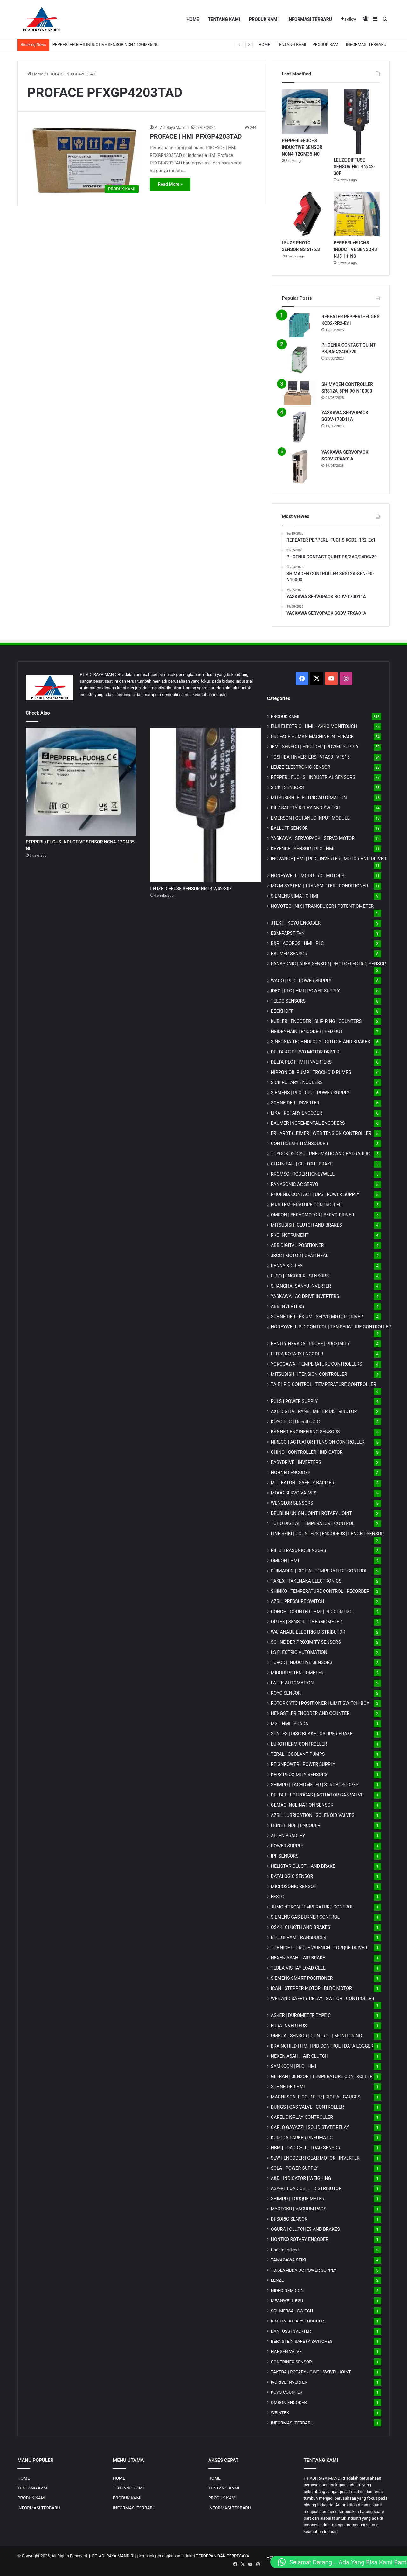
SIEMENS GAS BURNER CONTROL (305, 1917)
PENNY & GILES (287, 1265)
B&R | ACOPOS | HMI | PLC (297, 943)
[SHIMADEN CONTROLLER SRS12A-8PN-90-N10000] (299, 393)
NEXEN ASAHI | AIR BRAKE (298, 1957)
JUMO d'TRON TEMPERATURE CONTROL (312, 1906)
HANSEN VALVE (286, 2351)
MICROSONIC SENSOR (294, 1886)
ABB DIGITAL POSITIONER (297, 1245)
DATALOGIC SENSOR (292, 1876)
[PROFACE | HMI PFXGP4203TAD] (84, 160)
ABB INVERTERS (287, 1306)
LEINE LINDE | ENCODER (296, 1825)
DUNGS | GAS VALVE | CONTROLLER (307, 2107)
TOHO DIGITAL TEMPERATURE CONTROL (313, 1523)
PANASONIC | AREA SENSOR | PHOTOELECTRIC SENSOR (328, 963)
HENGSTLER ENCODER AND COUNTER (310, 1713)
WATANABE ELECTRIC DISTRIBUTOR (308, 1631)
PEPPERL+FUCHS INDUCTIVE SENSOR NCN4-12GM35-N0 (302, 147)
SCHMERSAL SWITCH (292, 2310)
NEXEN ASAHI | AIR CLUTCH (299, 2056)
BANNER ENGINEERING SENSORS (305, 1431)
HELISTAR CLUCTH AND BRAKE (303, 1866)
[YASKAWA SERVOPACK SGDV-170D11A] (299, 427)
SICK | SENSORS (287, 787)
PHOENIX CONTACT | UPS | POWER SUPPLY (315, 1194)
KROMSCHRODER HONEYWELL (303, 1174)
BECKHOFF (282, 1011)
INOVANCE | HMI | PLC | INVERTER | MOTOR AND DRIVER (328, 858)
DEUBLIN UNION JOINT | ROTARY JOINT (311, 1513)
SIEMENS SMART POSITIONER (302, 1978)
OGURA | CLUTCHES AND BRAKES (305, 2229)
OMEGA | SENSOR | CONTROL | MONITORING (316, 2035)
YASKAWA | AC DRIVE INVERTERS (305, 1296)
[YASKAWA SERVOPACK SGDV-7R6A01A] (299, 466)
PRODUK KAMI (264, 19)
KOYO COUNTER (286, 2392)
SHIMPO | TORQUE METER (298, 2198)
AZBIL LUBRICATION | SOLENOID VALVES (313, 1815)
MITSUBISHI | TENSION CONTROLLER (309, 1374)
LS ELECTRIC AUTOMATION (299, 1652)
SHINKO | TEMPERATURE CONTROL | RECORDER (320, 1591)
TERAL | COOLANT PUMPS (298, 1754)
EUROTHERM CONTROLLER (299, 1743)
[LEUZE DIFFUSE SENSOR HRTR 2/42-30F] (357, 121)
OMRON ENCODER (289, 2402)
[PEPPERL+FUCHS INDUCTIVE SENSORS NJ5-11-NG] (357, 214)
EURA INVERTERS (289, 2025)
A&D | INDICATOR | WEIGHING (301, 2178)
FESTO (278, 1896)
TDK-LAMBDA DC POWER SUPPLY (303, 2269)
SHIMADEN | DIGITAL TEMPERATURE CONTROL (319, 1570)
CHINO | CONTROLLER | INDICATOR (307, 1452)
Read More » (170, 184)
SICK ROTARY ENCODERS (297, 1082)
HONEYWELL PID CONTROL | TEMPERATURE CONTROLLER (331, 1326)
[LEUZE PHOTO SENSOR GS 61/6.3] (305, 214)
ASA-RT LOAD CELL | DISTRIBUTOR (306, 2188)
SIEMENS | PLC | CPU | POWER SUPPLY (310, 1092)
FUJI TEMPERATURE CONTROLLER (306, 1204)
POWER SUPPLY (287, 1845)
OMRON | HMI (285, 1560)
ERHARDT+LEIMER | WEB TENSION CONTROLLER (321, 1133)
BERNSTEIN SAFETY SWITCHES (302, 2341)
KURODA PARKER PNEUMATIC (302, 2137)
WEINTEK (280, 2412)
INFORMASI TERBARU (309, 19)
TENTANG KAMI (224, 19)
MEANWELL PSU (287, 2300)
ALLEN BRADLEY (288, 1835)
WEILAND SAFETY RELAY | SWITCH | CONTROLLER (322, 1998)
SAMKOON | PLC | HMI (293, 2066)
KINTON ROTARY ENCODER (297, 2320)
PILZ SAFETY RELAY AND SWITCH (306, 807)
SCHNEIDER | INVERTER (295, 1102)
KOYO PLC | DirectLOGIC (295, 1421)
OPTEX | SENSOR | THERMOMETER (306, 1621)
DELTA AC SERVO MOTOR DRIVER (305, 1051)
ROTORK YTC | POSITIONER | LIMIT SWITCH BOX (320, 1703)
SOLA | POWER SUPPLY (294, 2168)
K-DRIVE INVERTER (289, 2381)
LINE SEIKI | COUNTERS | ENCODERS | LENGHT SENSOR (327, 1533)
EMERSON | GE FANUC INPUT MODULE (310, 818)
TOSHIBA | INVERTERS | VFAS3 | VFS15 (310, 757)
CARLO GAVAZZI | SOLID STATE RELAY (310, 2127)
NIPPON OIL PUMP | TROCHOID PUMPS (311, 1072)
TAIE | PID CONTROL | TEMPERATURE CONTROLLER (323, 1384)
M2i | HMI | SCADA (289, 1723)
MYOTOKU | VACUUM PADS (299, 2208)
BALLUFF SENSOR (289, 828)
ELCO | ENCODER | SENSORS (300, 1275)
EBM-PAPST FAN (288, 933)
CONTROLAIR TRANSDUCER (299, 1143)
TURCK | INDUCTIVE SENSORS (301, 1662)
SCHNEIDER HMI (288, 2086)
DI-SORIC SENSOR (289, 2219)
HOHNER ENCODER (291, 1472)
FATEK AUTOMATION (292, 1682)
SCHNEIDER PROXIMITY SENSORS (306, 1642)
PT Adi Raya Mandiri (172, 127)
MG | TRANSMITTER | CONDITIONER (319, 885)
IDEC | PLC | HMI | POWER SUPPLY (305, 990)
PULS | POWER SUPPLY (294, 1401)
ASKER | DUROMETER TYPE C (301, 2015)
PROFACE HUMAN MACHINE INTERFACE (312, 736)
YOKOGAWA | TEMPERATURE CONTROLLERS (316, 1364)
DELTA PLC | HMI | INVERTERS (301, 1062)
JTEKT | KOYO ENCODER (296, 923)
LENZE (277, 2280)
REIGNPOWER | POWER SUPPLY (303, 1764)
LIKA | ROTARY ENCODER (296, 1113)
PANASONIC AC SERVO (294, 1184)
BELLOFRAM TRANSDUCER (298, 1937)
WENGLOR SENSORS (292, 1503)
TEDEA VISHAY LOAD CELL (298, 1967)
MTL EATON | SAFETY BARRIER (302, 1482)
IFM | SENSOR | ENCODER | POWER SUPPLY (315, 746)
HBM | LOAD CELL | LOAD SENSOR (305, 2147)
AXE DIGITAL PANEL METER (314, 1411)
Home (35, 74)
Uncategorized (285, 2249)
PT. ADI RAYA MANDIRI (113, 2555)
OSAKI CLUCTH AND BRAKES (300, 1927)
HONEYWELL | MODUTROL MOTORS (307, 875)
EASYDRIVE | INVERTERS (296, 1462)
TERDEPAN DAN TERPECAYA (222, 2555)
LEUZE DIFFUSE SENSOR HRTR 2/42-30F (354, 167)
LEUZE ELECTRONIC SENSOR (300, 767)
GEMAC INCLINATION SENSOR (302, 1805)
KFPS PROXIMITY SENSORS (299, 1774)
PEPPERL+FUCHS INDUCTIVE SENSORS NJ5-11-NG (355, 249)
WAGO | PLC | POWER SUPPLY (301, 980)
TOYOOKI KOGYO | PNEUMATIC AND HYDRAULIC (320, 1153)
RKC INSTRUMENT (290, 1235)
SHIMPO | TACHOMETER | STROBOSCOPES (315, 1784)
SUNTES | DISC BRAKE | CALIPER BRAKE (312, 1733)
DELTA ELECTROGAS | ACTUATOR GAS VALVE (317, 1794)
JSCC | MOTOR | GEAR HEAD (300, 1255)
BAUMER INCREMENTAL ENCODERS (308, 1123)
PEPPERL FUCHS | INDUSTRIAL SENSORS (313, 777)
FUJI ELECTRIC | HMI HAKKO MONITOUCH (314, 726)
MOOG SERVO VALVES (294, 1492)
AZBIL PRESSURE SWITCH (297, 1601)
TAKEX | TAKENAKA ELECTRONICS (306, 1581)
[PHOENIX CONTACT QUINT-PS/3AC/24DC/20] (299, 359)
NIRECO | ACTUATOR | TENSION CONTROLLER (318, 1442)
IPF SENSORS (285, 1855)
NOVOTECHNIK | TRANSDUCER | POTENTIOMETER (322, 906)
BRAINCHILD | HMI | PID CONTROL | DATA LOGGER (322, 2045)
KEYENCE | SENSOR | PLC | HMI (303, 848)
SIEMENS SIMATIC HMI (294, 896)
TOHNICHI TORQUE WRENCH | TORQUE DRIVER (319, 1947)
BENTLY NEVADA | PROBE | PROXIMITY (310, 1343)
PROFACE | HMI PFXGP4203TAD (196, 136)
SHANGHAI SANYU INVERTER (301, 1286)
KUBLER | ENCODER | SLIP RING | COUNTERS (316, 1021)
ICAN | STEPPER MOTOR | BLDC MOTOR (311, 1988)
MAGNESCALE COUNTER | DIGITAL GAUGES (315, 2096)
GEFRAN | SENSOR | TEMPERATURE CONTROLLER (322, 2076)
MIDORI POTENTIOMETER (297, 1672)
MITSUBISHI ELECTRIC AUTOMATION (309, 797)
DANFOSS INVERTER (291, 2331)
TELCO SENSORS (288, 1001)
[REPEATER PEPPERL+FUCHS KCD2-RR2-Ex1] (299, 325)
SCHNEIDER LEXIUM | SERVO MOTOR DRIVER (317, 1316)
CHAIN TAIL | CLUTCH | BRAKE (302, 1163)
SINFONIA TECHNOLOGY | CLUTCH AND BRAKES (320, 1041)
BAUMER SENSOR (289, 953)
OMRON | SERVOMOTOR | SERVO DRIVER (312, 1214)
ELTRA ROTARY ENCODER (297, 1353)
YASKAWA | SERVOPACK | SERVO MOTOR (313, 838)
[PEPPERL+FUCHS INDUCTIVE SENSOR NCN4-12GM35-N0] (305, 111)
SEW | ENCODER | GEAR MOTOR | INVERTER (315, 2157)
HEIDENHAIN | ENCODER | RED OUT (307, 1031)
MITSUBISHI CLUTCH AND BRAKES (306, 1225)
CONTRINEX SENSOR (291, 2361)
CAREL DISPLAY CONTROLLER (302, 2117)
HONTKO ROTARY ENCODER (299, 2239)
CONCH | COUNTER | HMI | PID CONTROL (312, 1611)
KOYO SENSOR (286, 1693)
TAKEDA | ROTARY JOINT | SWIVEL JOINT (311, 2371)
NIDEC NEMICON (287, 2290)
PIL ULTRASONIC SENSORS (298, 1550)
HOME (192, 19)
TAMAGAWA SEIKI (288, 2259)
